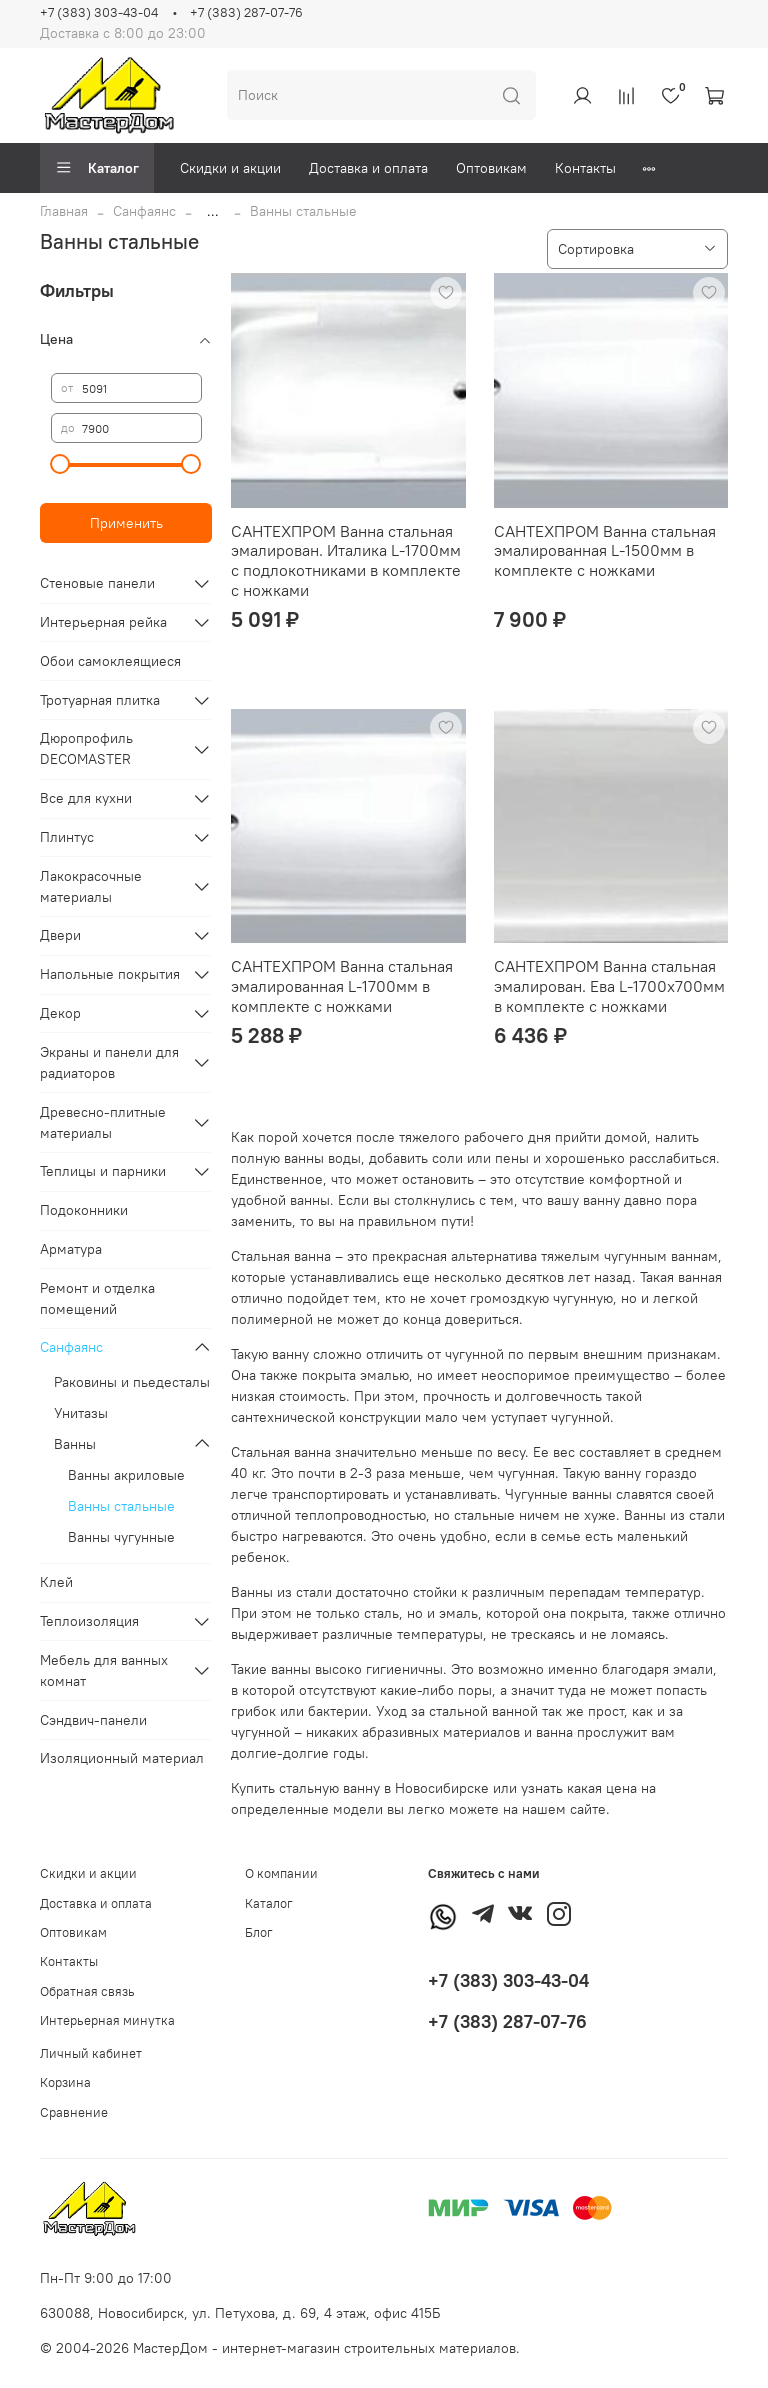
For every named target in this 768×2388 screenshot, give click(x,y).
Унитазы (81, 1413)
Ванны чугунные (121, 1537)
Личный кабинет (91, 2053)
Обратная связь (87, 1991)
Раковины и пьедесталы (132, 1382)
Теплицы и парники (103, 1171)
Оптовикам (491, 168)
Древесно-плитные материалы (103, 1122)
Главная (64, 211)
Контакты (585, 168)
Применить (126, 523)
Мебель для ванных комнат (104, 1670)
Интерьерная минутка (107, 2020)
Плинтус (67, 837)
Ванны (75, 1444)
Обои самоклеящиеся (110, 661)
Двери (60, 935)
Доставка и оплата (368, 168)
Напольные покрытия (110, 974)
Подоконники (84, 1210)
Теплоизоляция (89, 1621)
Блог (259, 1932)
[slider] (61, 464)
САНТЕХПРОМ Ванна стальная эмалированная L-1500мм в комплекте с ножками (605, 550)
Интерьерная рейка (103, 622)
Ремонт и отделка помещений (97, 1298)
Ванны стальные (121, 1506)
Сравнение (74, 2112)
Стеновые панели (97, 583)
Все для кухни (86, 798)
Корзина (65, 2082)
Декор (60, 1013)
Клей (56, 1582)
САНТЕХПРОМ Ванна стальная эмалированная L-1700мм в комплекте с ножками (342, 985)
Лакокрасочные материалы (91, 886)
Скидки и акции (230, 168)
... (213, 211)
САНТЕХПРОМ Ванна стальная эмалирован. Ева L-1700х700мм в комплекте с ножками (609, 985)
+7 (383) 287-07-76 (246, 12)
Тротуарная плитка (100, 700)
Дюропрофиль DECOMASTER (86, 748)
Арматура (71, 1249)
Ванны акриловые (126, 1475)
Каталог (97, 168)
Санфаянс (144, 211)
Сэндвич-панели (93, 1720)
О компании (281, 1873)
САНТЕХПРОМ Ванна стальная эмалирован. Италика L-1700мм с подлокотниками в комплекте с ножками (346, 560)
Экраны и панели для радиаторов (109, 1062)
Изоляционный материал (122, 1758)
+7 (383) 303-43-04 (99, 12)
